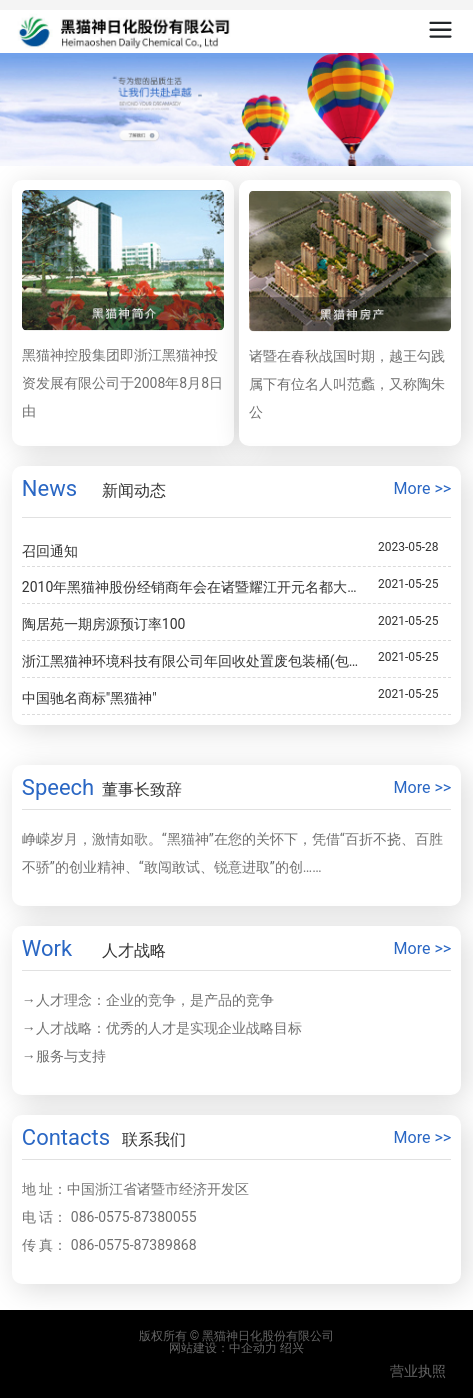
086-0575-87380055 (134, 1217)
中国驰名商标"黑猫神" (89, 698)
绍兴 (292, 1348)
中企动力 (253, 1348)
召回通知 (50, 551)
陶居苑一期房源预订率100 (104, 624)
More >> (423, 488)
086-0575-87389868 (134, 1245)
